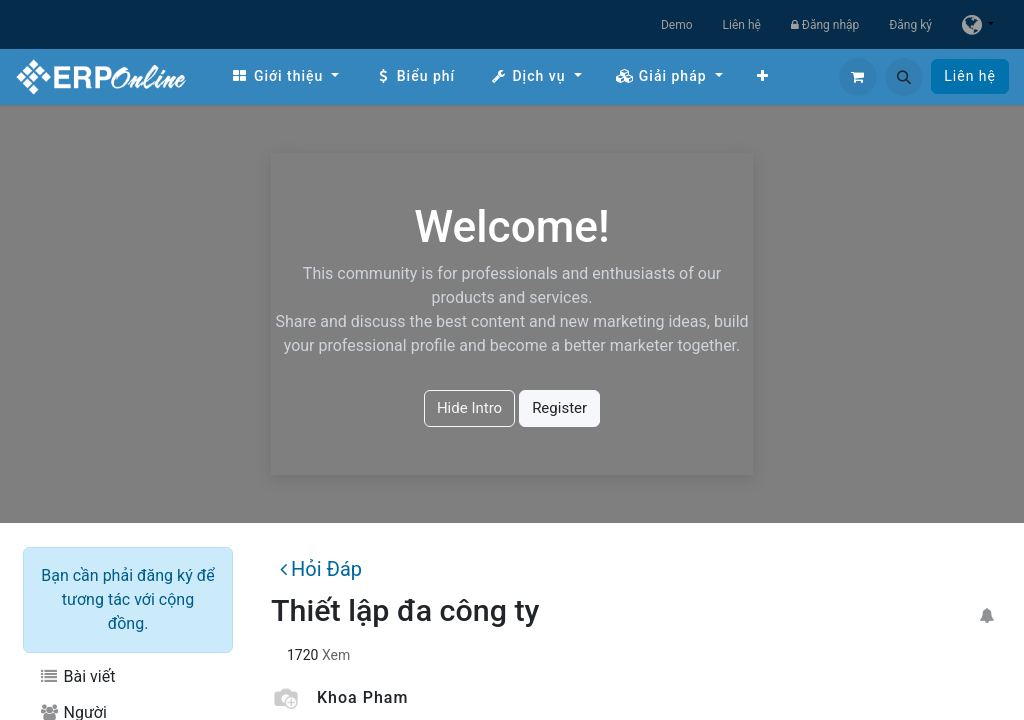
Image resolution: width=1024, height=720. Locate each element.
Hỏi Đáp (321, 569)
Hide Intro (469, 408)
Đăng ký (910, 25)
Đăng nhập (825, 25)
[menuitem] (285, 76)
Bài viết (77, 676)
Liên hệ (742, 25)
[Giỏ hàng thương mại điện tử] (858, 77)
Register (559, 408)
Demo (677, 25)
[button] (904, 77)
